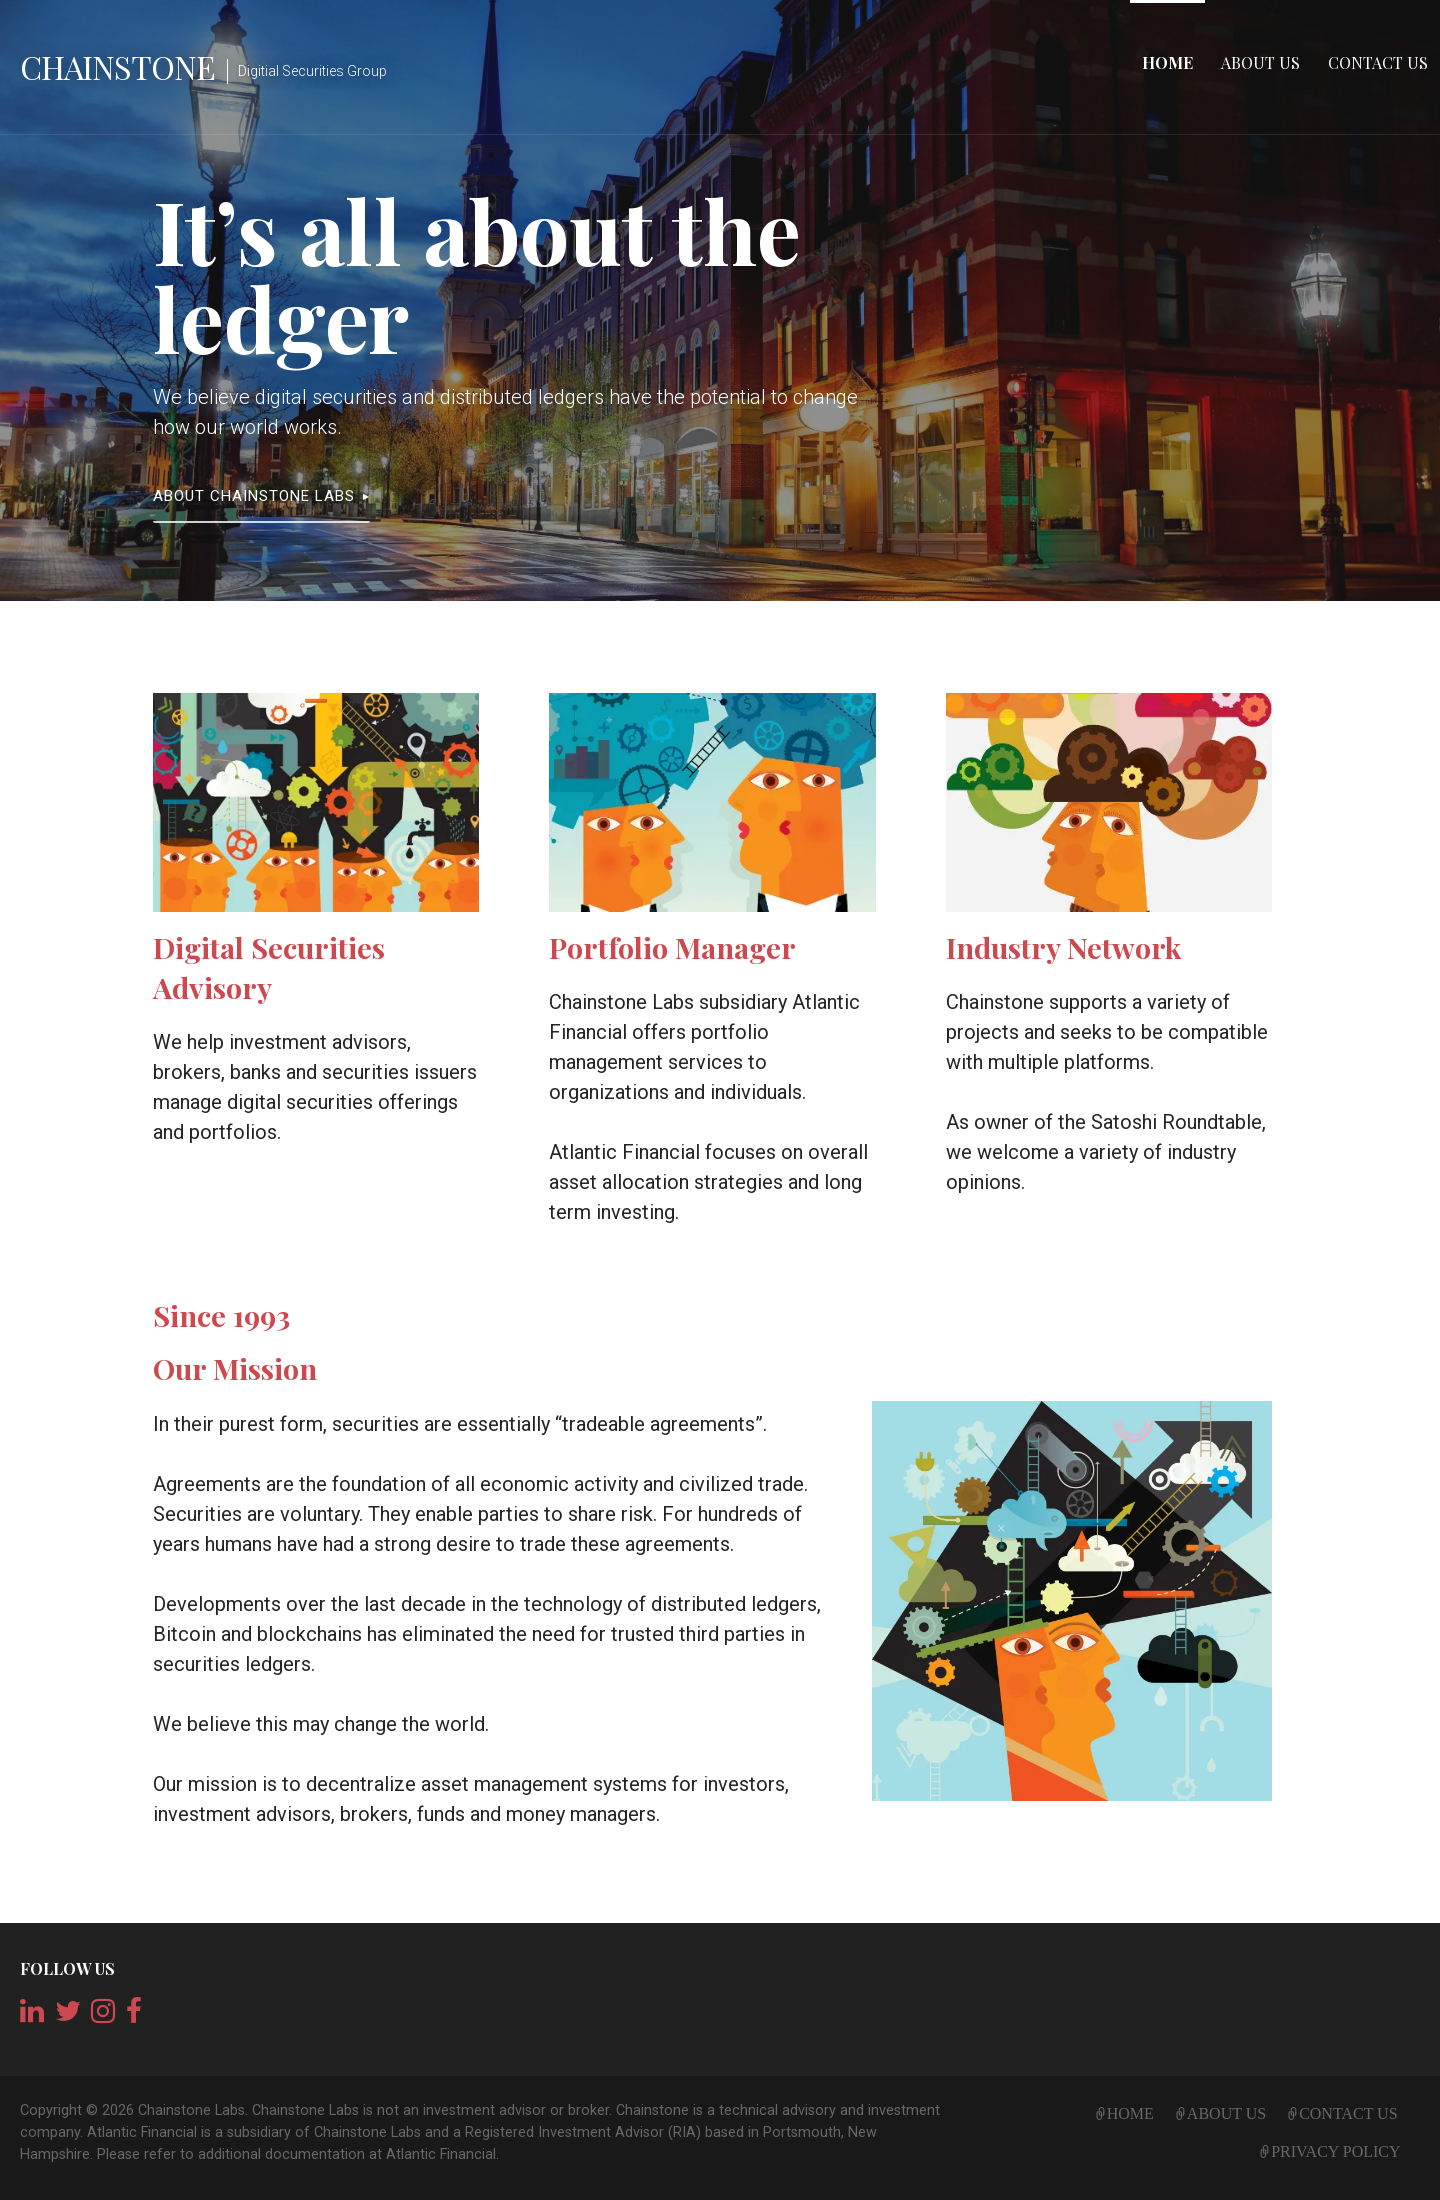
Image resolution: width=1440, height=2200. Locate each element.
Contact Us (1378, 62)
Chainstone (117, 66)
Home (1167, 62)
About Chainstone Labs (254, 496)
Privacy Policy (1335, 2149)
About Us (1260, 62)
